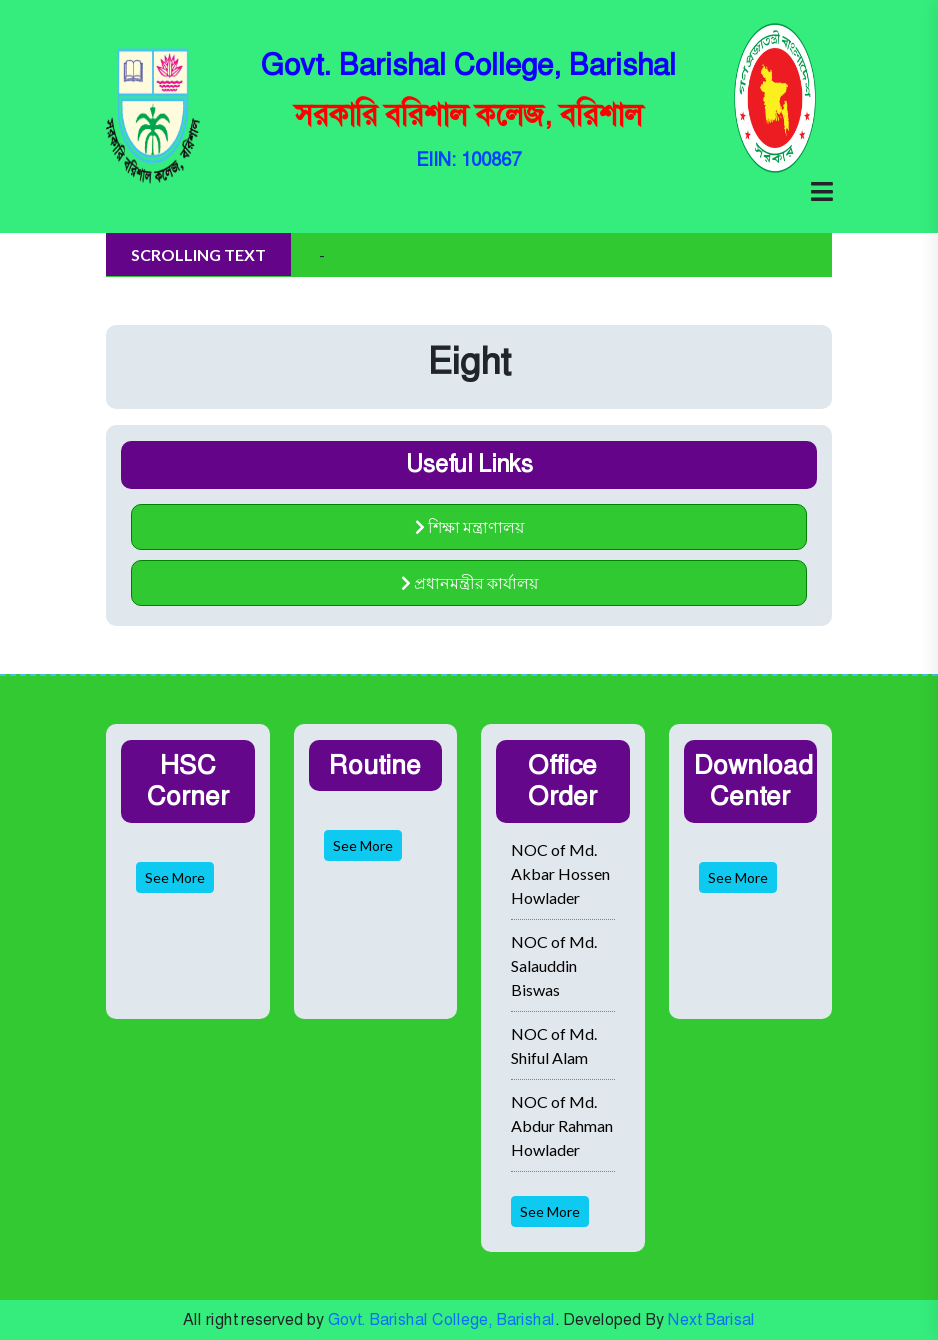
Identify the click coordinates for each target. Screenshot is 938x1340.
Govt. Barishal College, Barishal (441, 1319)
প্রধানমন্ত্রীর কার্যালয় (469, 582)
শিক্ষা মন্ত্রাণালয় (469, 526)
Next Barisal (711, 1319)
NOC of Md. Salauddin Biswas (554, 965)
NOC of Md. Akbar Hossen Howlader (560, 873)
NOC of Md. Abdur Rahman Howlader (562, 1125)
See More (175, 877)
